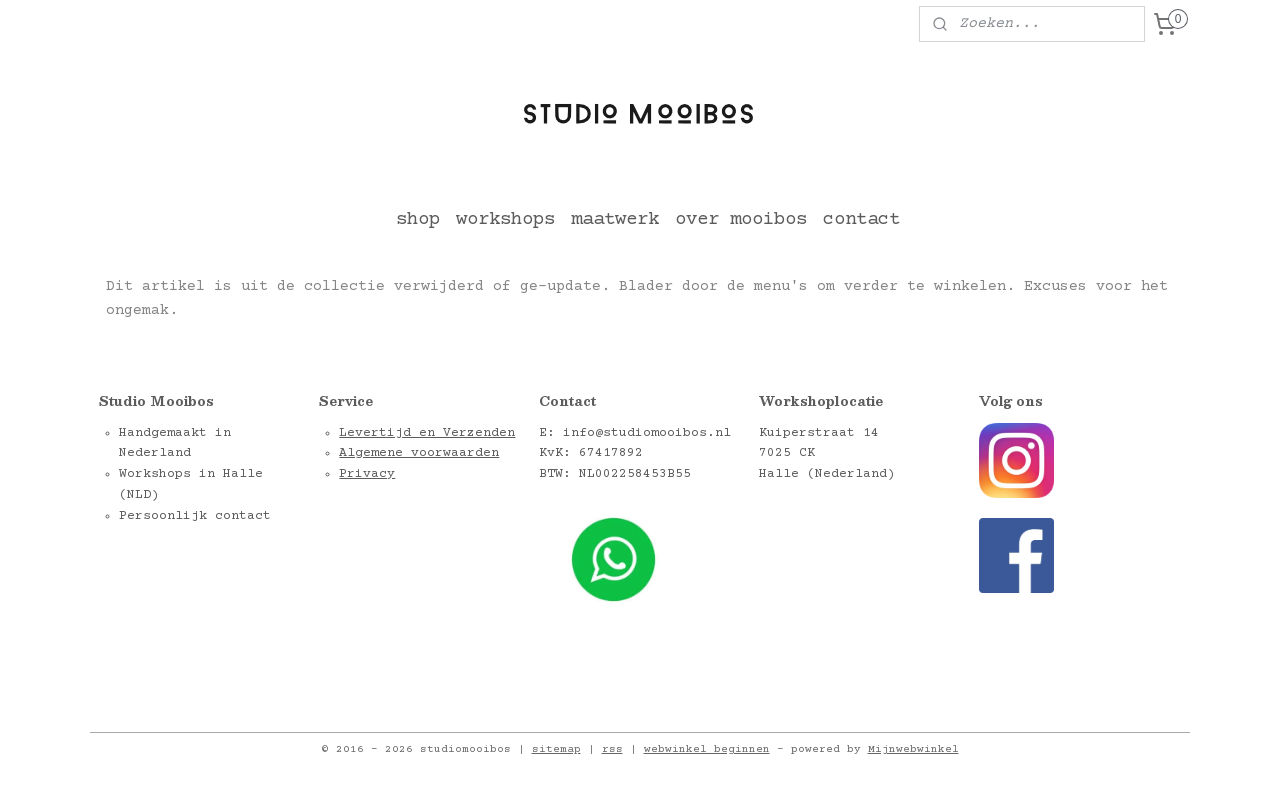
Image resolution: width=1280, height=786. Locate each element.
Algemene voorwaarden (419, 453)
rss (612, 749)
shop (418, 219)
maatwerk (615, 219)
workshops (505, 219)
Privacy (367, 474)
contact (861, 219)
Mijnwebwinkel (913, 749)
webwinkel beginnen (707, 749)
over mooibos (741, 219)
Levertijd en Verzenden (427, 433)
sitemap (556, 749)
